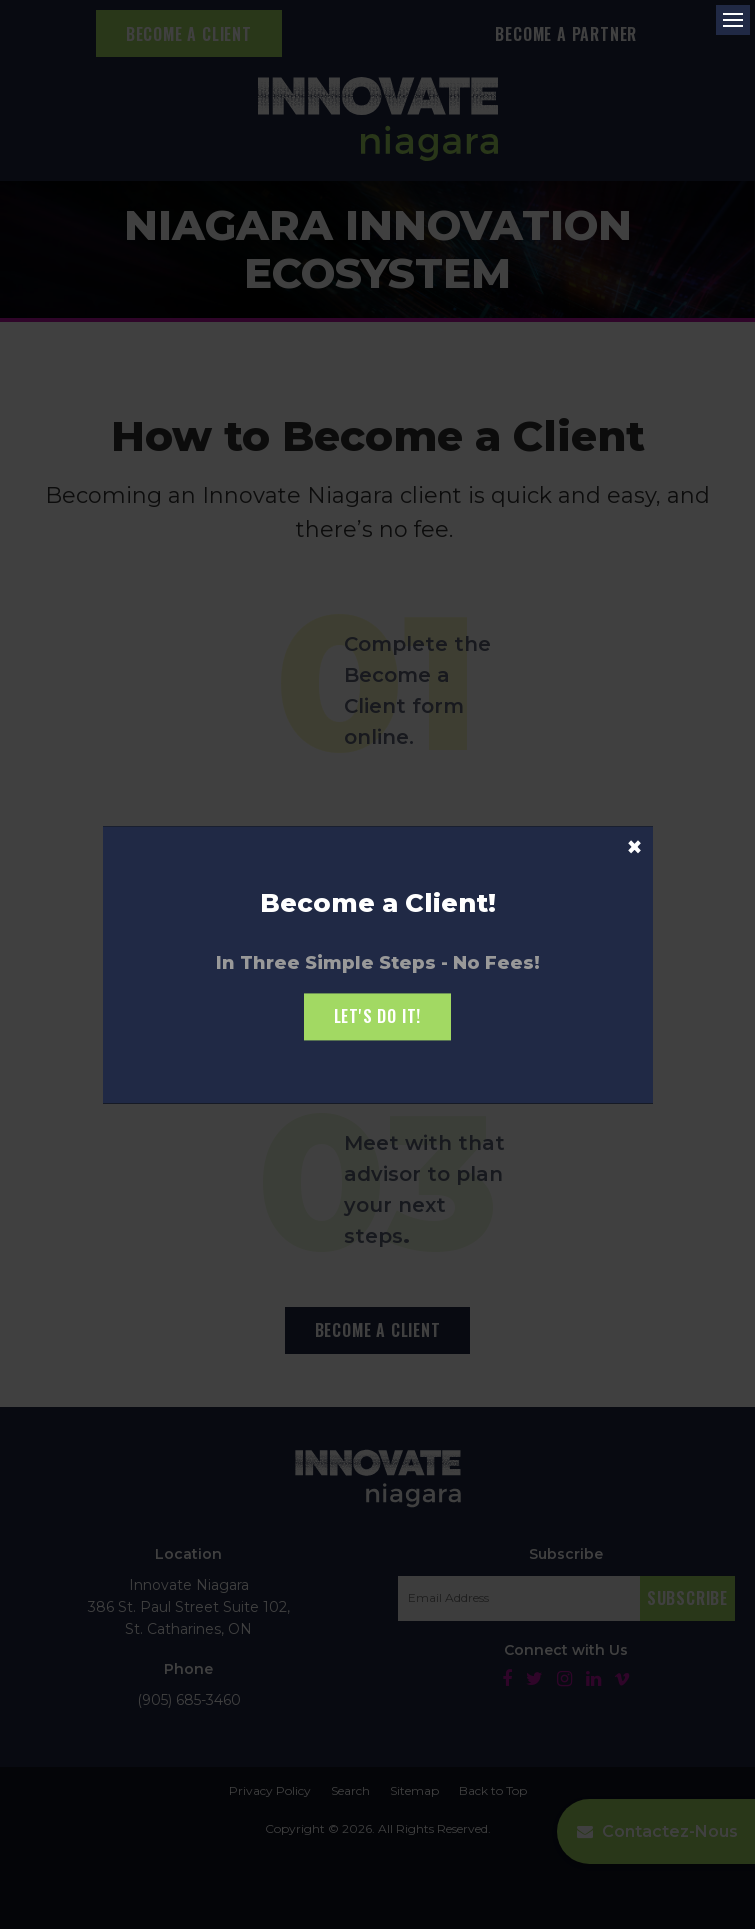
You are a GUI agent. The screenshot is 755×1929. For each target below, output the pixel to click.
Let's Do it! (378, 1017)
